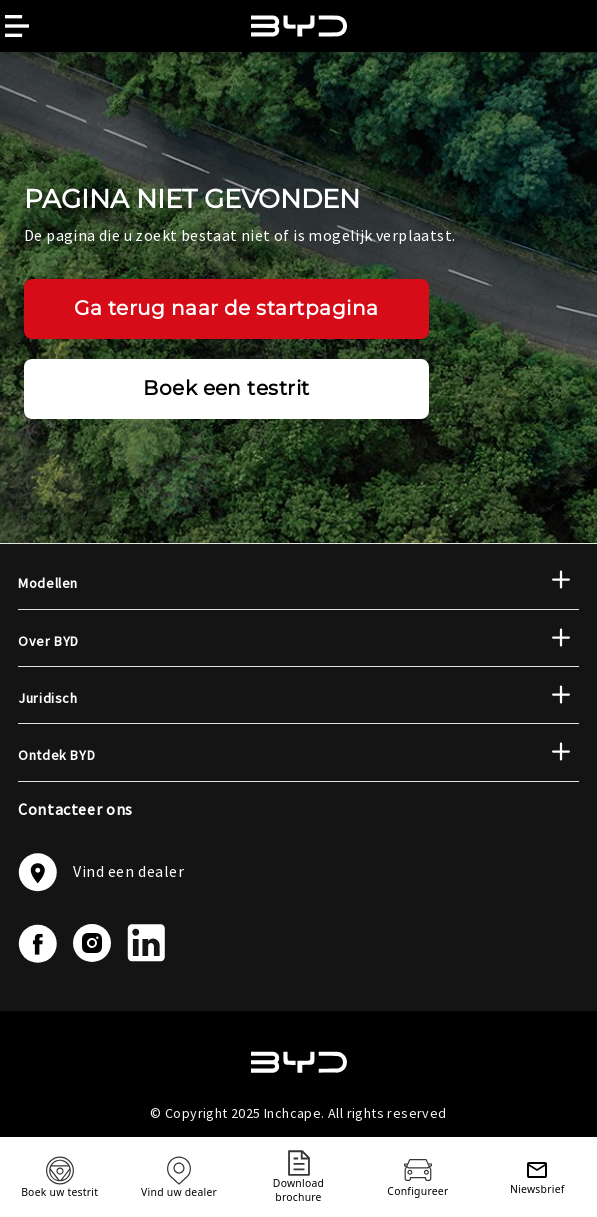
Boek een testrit (226, 388)
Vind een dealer (101, 872)
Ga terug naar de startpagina (226, 308)
